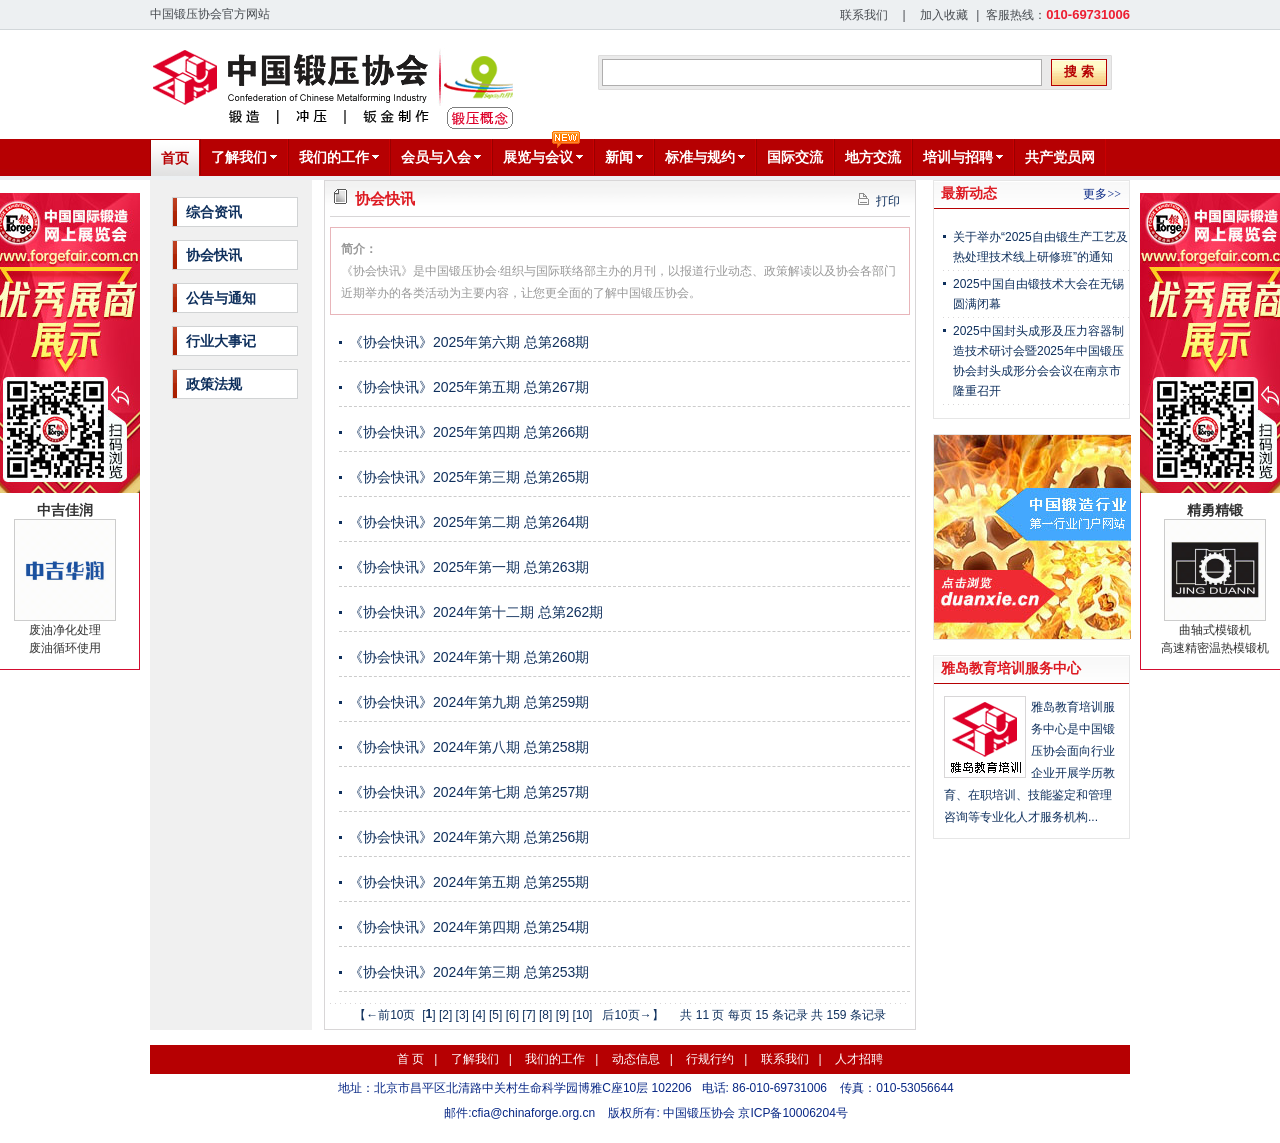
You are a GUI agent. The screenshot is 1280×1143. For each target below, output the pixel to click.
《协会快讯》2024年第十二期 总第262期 (476, 612)
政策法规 (214, 384)
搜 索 (1079, 71)
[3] (462, 1015)
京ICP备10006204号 (792, 1113)
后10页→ (626, 1015)
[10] (582, 1015)
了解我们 (475, 1059)
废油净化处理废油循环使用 (65, 578)
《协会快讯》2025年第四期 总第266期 (469, 432)
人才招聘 (859, 1059)
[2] (445, 1015)
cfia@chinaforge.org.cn (534, 1113)
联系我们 (864, 15)
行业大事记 (221, 341)
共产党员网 (1060, 157)
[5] (495, 1015)
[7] (528, 1015)
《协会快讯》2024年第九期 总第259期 (469, 702)
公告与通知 (221, 298)
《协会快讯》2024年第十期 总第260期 (469, 657)
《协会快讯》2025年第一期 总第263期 (469, 567)
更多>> (1102, 194)
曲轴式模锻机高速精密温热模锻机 (1215, 578)
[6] (512, 1015)
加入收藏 (944, 15)
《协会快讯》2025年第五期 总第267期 (469, 387)
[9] (562, 1015)
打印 (879, 200)
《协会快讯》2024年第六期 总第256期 (469, 837)
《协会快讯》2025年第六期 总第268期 (469, 342)
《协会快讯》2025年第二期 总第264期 (469, 522)
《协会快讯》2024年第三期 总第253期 (469, 972)
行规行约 (710, 1059)
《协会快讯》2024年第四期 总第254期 (469, 927)
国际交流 (795, 157)
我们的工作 (555, 1059)
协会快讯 (214, 255)
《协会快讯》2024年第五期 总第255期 (469, 882)
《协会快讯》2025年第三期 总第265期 (469, 477)
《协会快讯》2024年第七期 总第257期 (469, 792)
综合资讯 (214, 212)
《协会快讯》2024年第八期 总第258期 (469, 747)
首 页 (410, 1059)
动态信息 (636, 1059)
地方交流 (873, 157)
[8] (545, 1015)
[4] (478, 1015)
